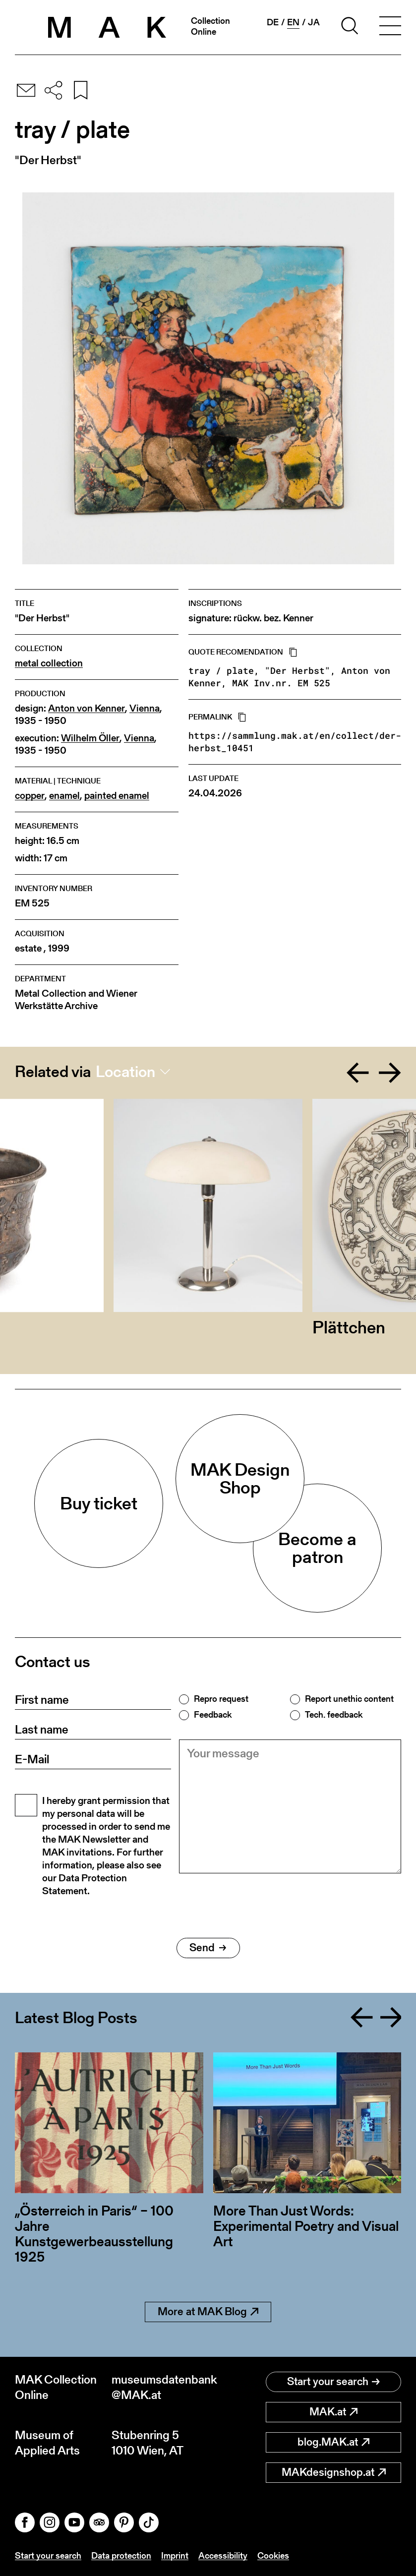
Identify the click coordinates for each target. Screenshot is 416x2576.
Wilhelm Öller (90, 738)
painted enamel (116, 795)
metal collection (49, 663)
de (273, 22)
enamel (64, 795)
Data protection (121, 2555)
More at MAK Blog (208, 2311)
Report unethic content (349, 1698)
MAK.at (333, 2411)
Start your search (333, 2381)
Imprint (174, 2555)
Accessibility (222, 2555)
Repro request (221, 1698)
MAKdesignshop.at (334, 2472)
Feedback (213, 1714)
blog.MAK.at (333, 2442)
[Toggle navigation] (390, 27)
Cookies (273, 2555)
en (293, 22)
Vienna (144, 708)
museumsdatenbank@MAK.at (160, 2387)
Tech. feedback (333, 1714)
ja (314, 22)
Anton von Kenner (86, 708)
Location (125, 1071)
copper (30, 795)
